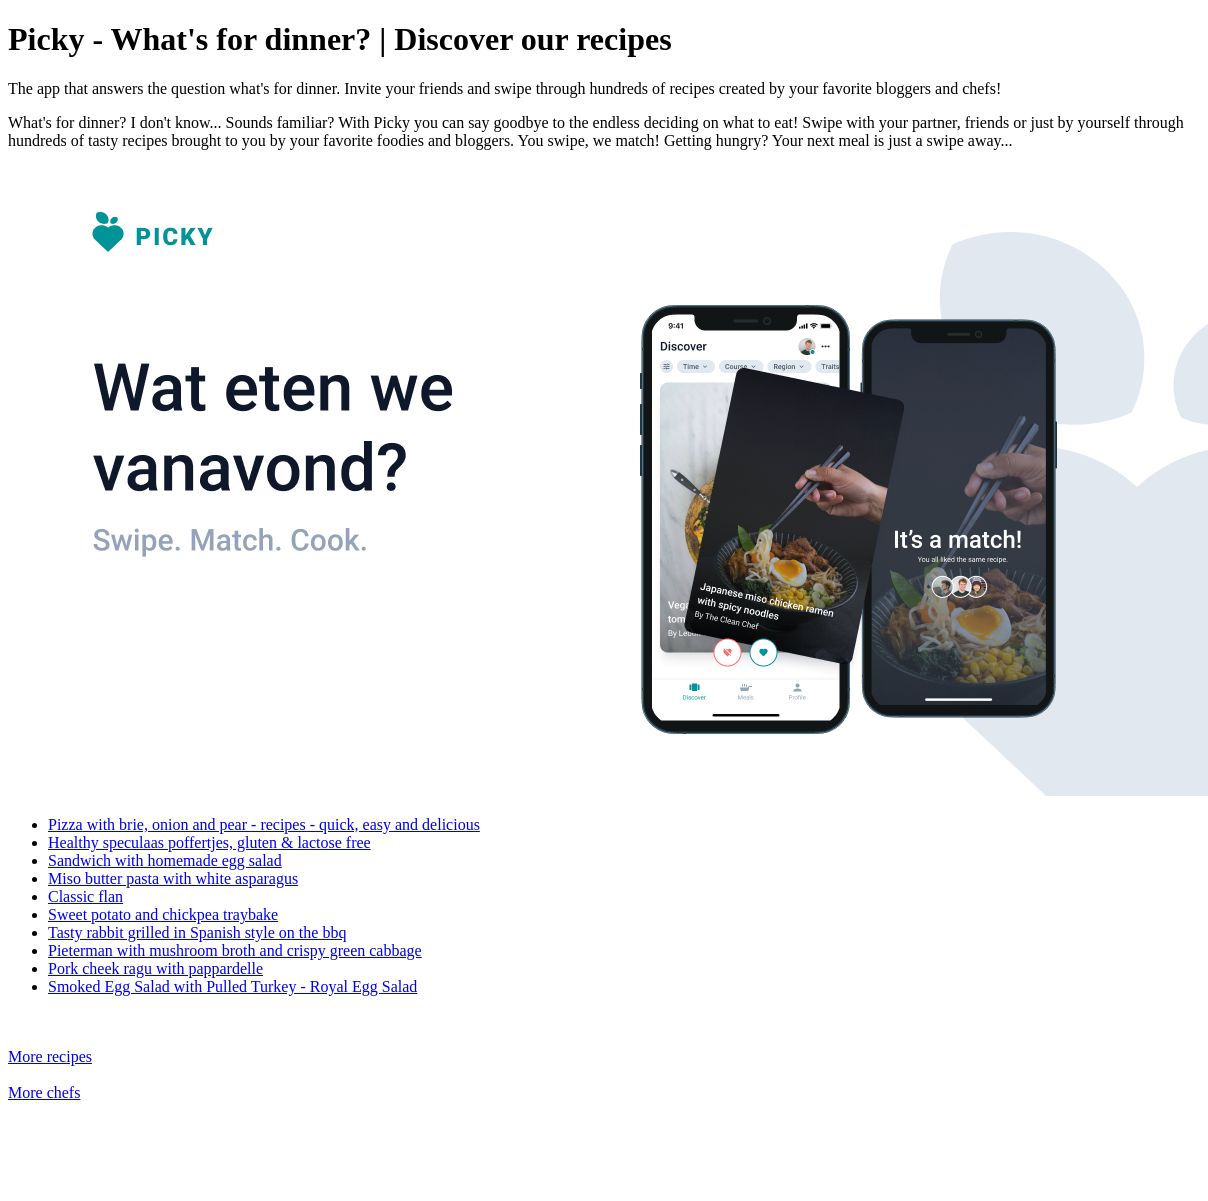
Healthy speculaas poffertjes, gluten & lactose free (209, 842)
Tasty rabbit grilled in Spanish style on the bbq (197, 932)
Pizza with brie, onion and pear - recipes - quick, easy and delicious (264, 824)
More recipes (50, 1056)
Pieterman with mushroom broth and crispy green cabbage (235, 950)
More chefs (44, 1092)
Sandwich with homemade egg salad (165, 860)
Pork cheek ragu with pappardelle (155, 968)
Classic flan (85, 896)
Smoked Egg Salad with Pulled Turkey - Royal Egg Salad (232, 986)
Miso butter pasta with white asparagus (173, 878)
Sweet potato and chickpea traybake (163, 914)
